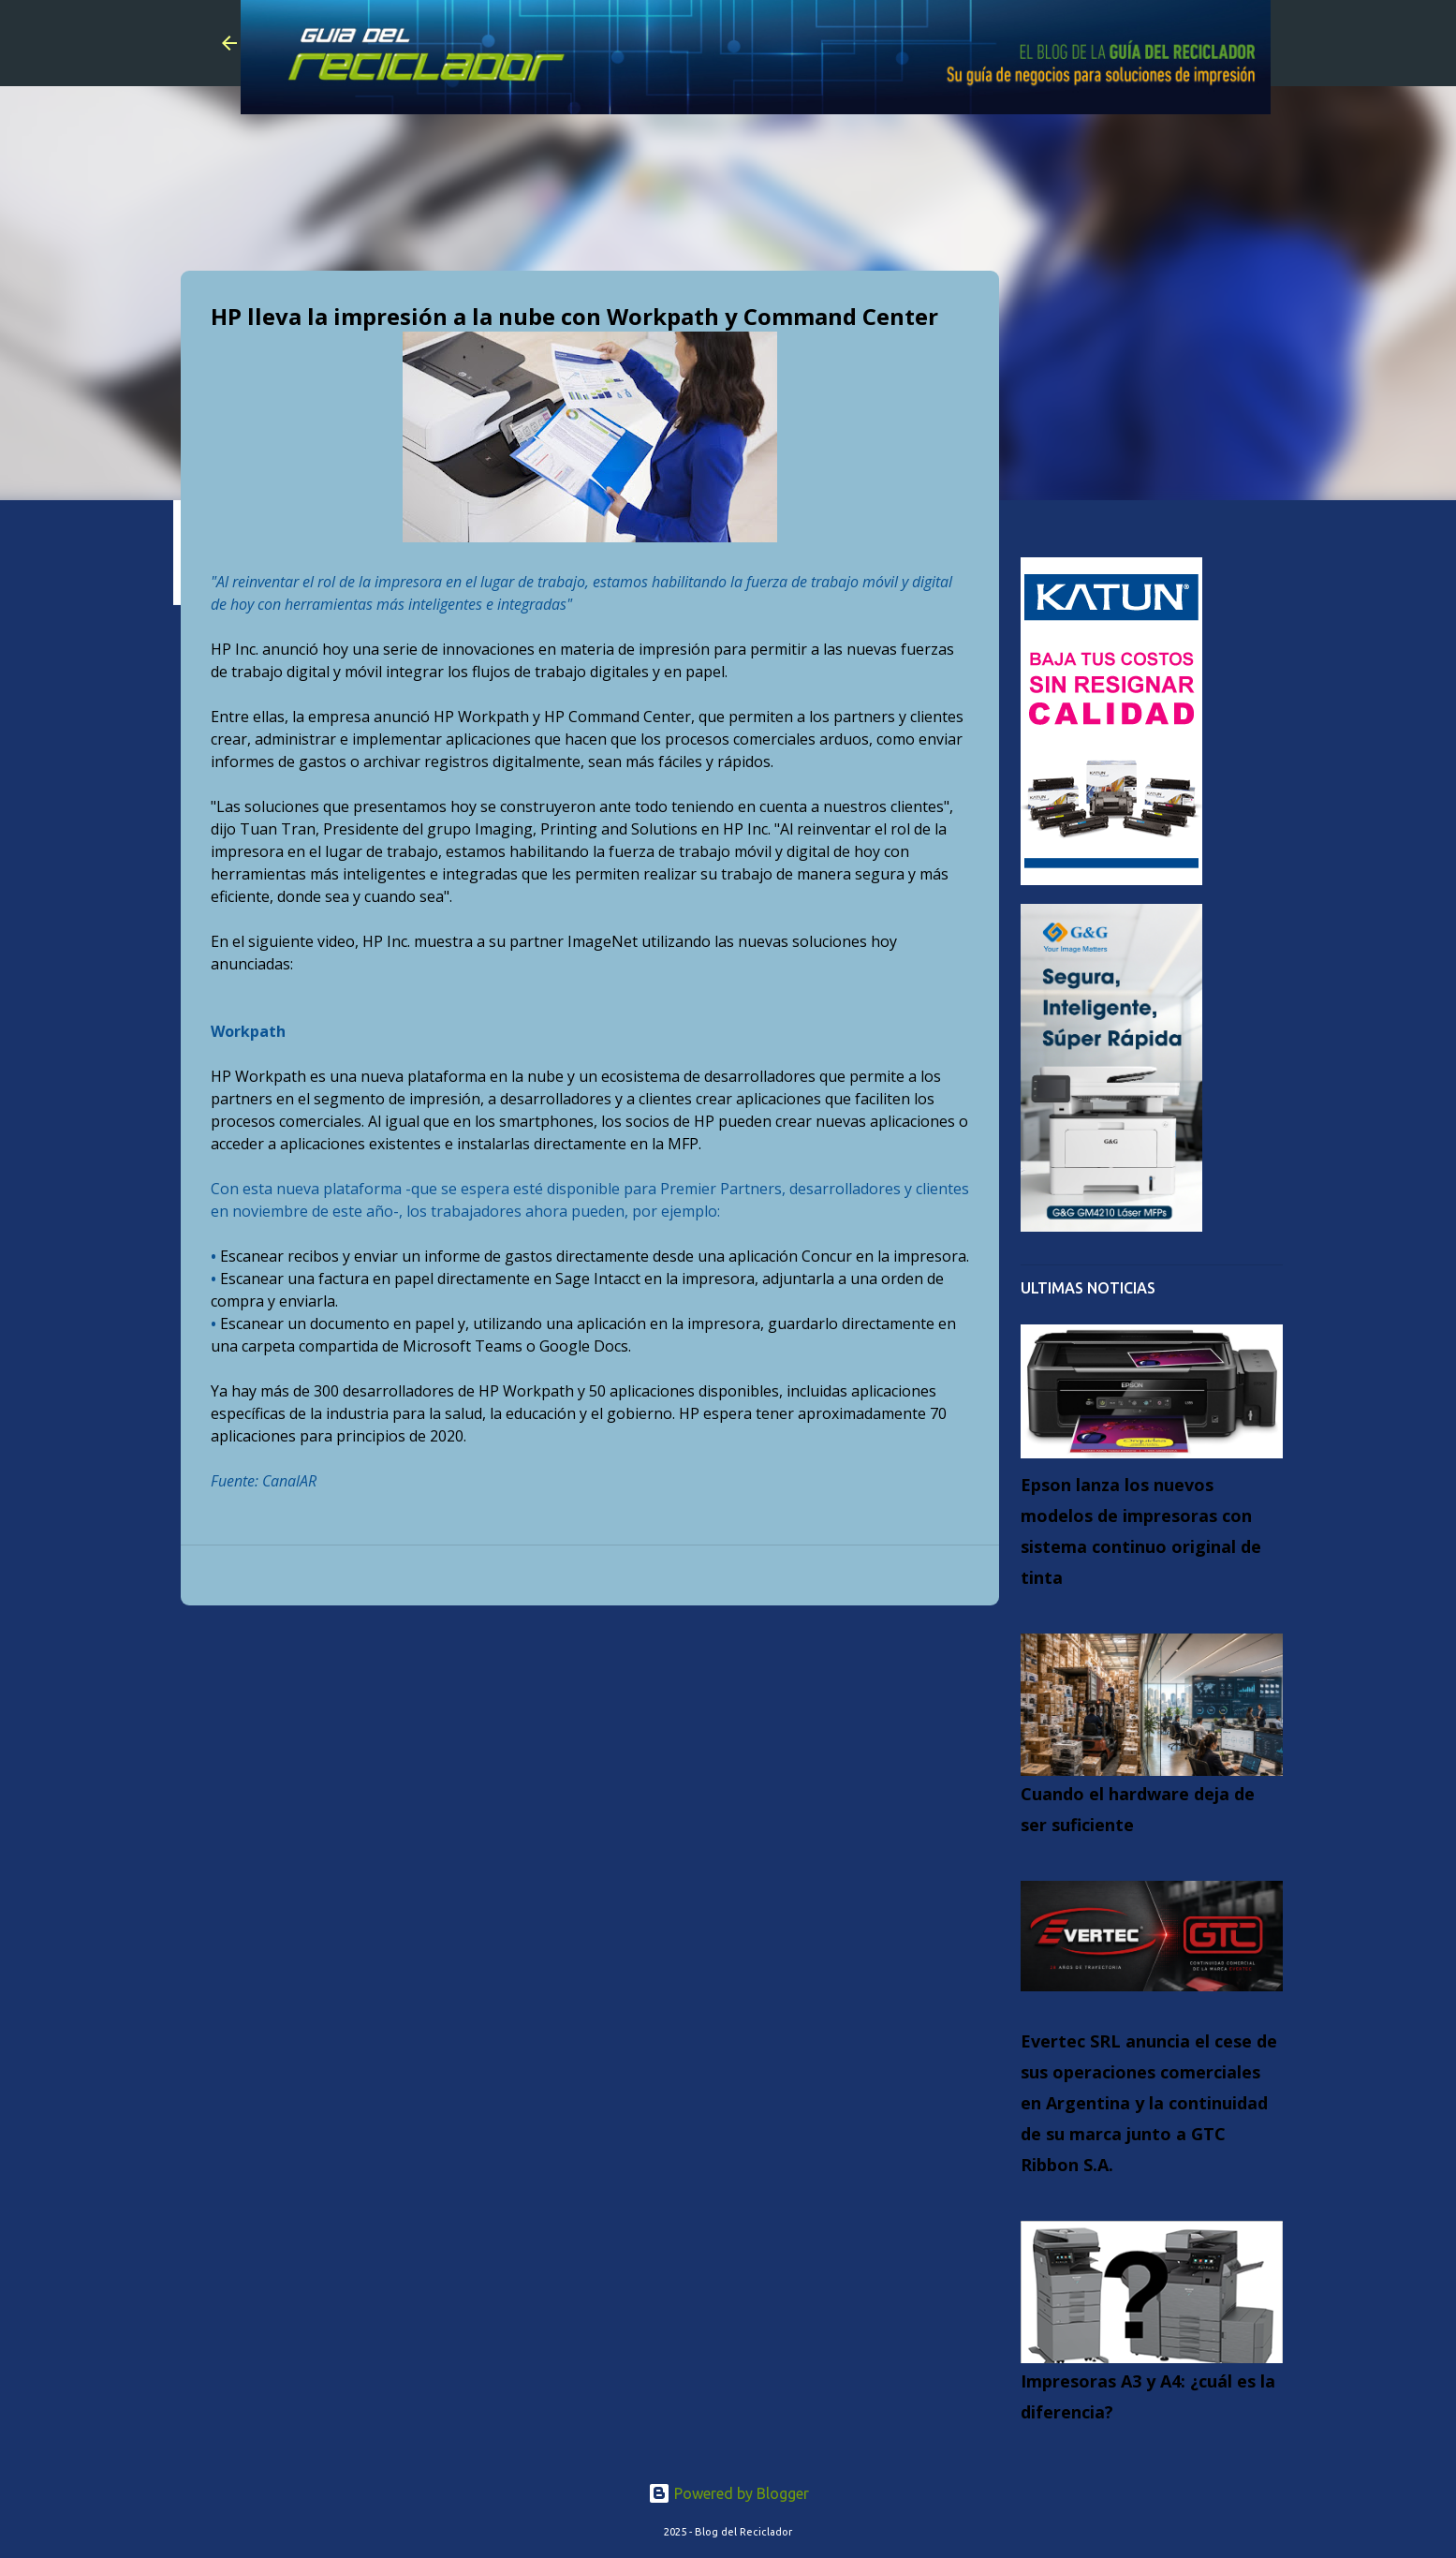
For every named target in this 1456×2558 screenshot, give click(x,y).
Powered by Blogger (728, 2493)
